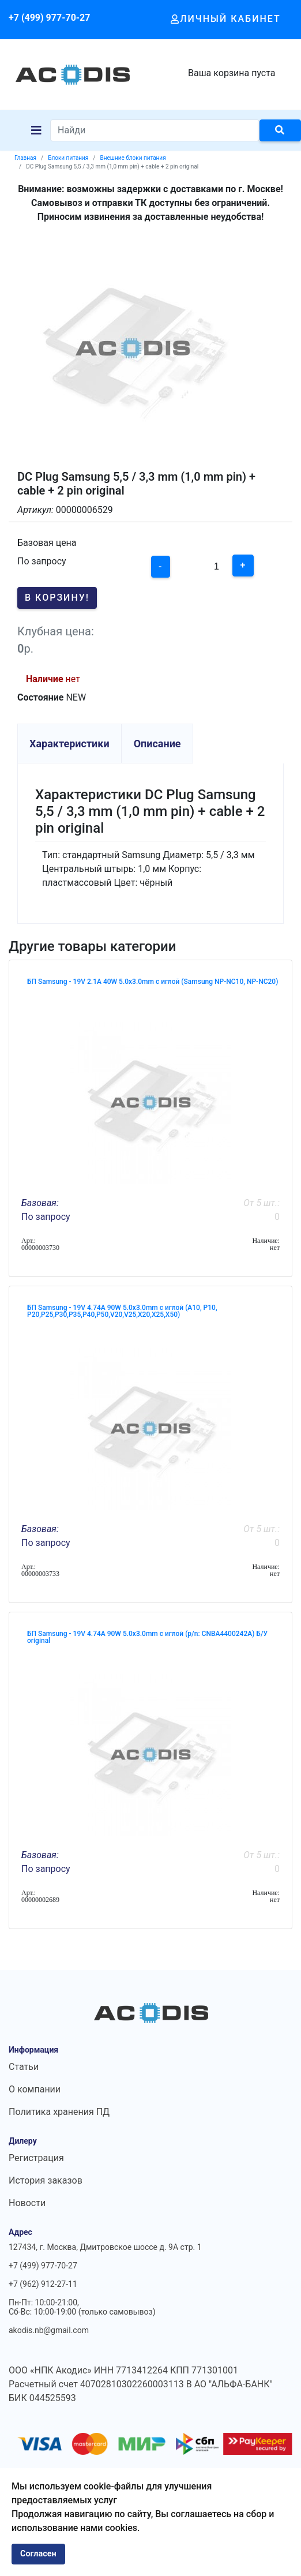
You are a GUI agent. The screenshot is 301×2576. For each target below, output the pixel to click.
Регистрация (36, 2157)
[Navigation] (36, 130)
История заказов (45, 2180)
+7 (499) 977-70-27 (49, 17)
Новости (27, 2202)
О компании (35, 2089)
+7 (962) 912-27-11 (43, 2284)
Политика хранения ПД (59, 2111)
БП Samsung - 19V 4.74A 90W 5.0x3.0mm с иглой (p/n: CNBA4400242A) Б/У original (147, 1637)
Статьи (24, 2066)
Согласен (38, 2554)
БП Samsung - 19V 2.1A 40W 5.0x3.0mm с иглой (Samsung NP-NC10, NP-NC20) (152, 982)
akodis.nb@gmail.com (49, 2330)
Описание (157, 743)
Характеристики (69, 743)
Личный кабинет (226, 18)
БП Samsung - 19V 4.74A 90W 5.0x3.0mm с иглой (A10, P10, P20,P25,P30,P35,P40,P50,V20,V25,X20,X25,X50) (122, 1311)
